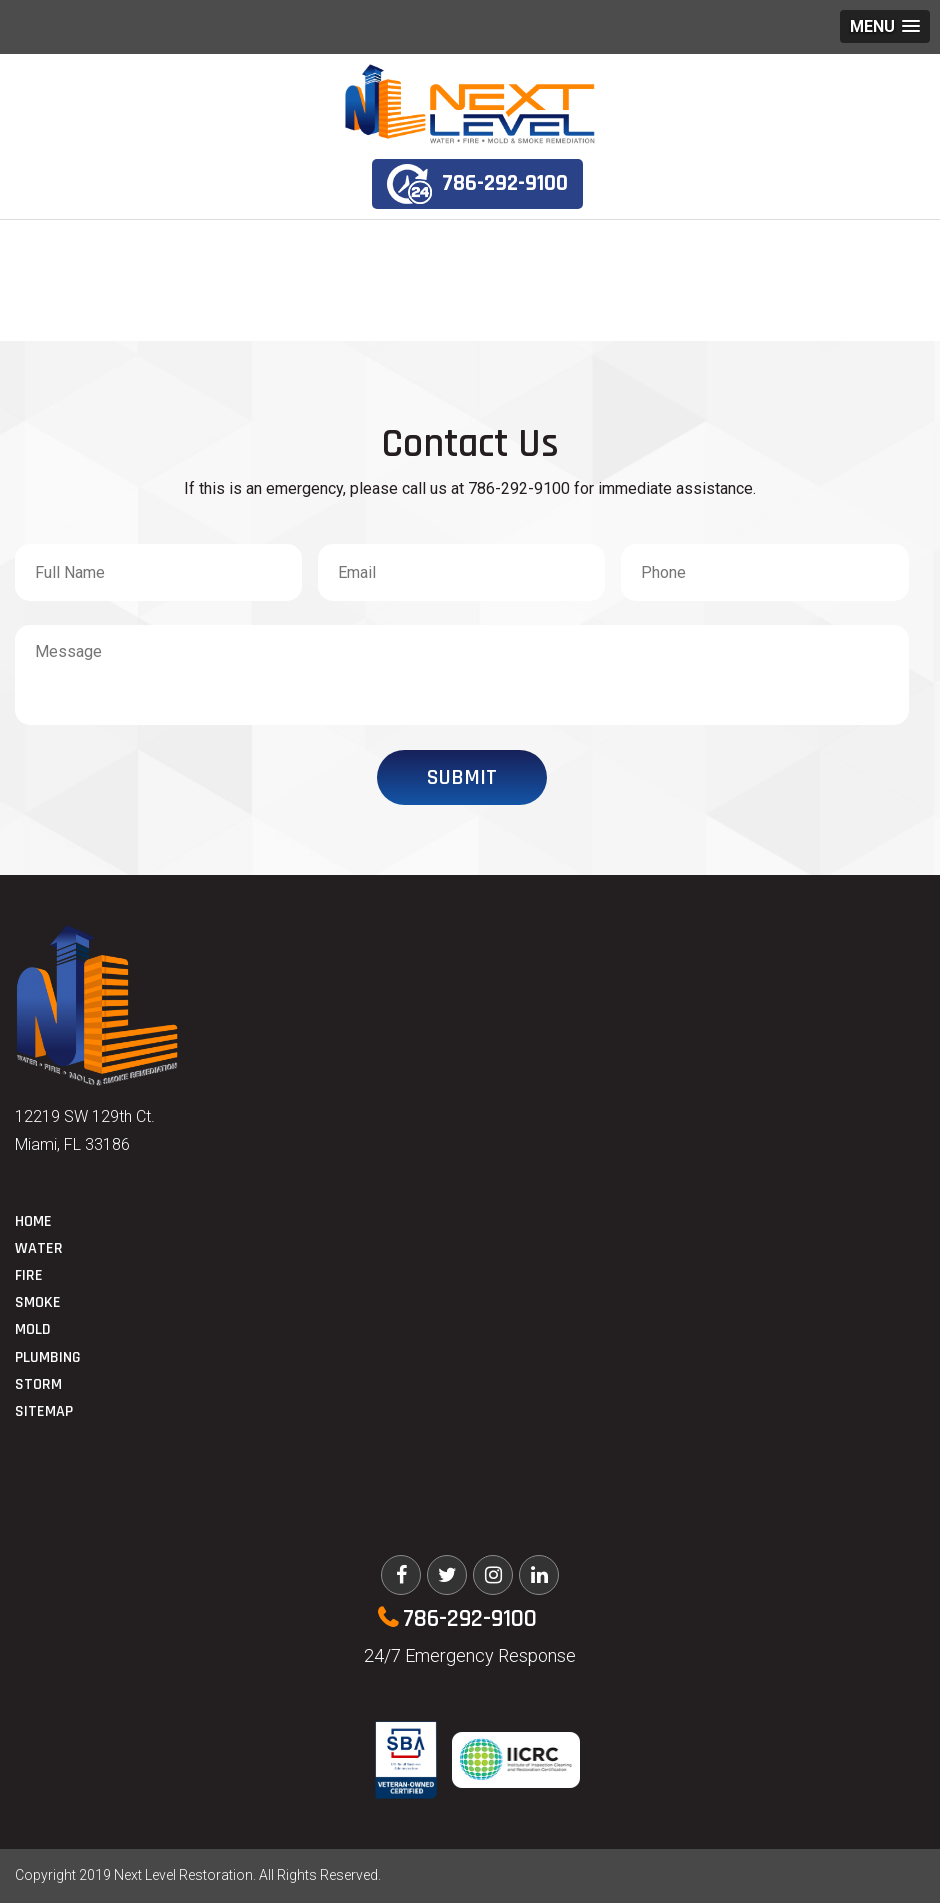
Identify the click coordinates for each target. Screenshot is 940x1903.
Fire (29, 1275)
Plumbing (48, 1357)
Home (33, 1221)
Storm (38, 1384)
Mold (33, 1329)
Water (39, 1248)
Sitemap (44, 1411)
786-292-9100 (477, 184)
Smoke (38, 1302)
